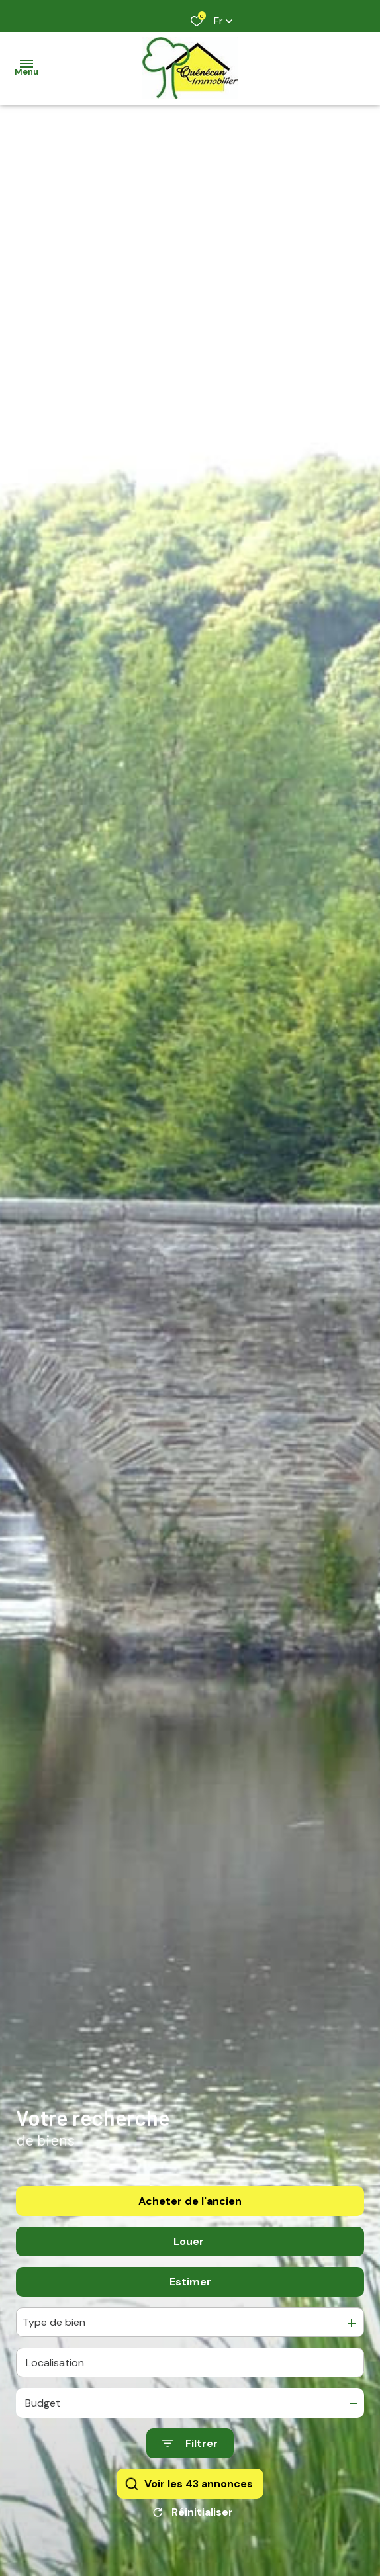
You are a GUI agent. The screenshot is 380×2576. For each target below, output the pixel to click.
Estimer (190, 2293)
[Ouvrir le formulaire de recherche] (190, 2455)
